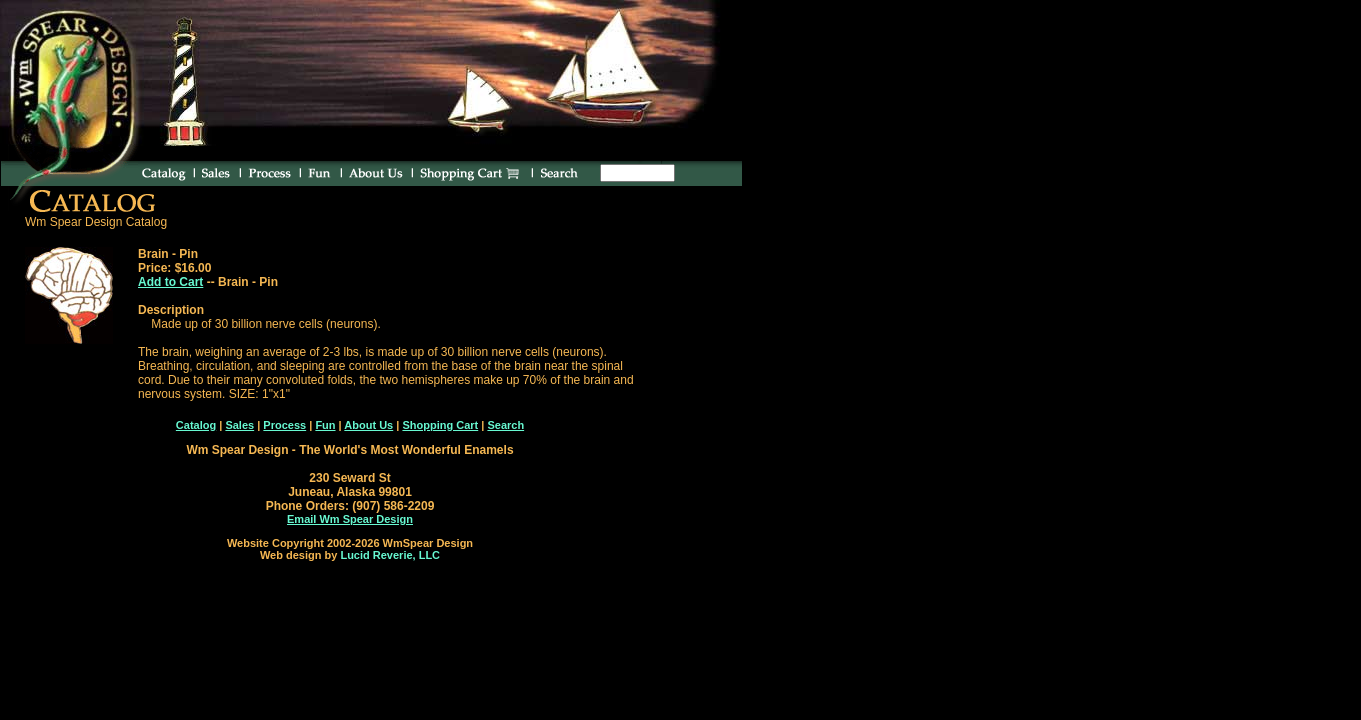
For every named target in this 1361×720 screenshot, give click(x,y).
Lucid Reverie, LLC (390, 555)
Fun (325, 425)
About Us (368, 425)
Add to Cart (170, 282)
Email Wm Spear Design (350, 519)
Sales (239, 425)
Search (505, 425)
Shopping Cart (440, 425)
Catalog (196, 425)
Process (284, 425)
